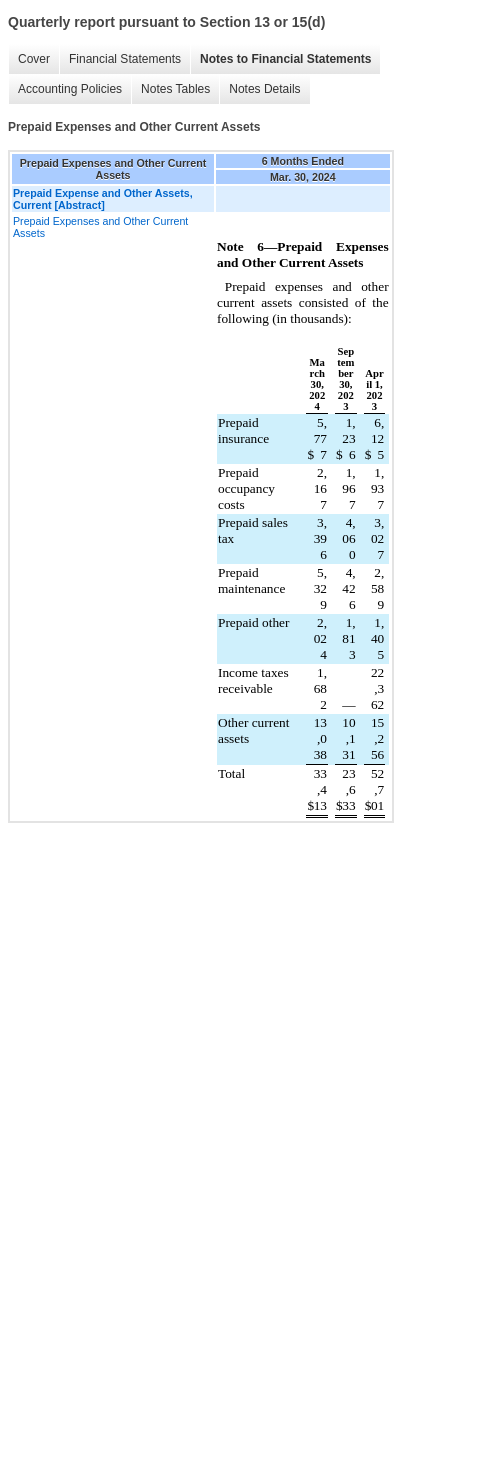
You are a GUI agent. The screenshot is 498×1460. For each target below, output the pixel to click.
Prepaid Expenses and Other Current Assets (100, 227)
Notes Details (264, 89)
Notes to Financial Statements (285, 59)
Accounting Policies (70, 89)
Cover (34, 59)
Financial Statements (125, 59)
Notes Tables (175, 89)
